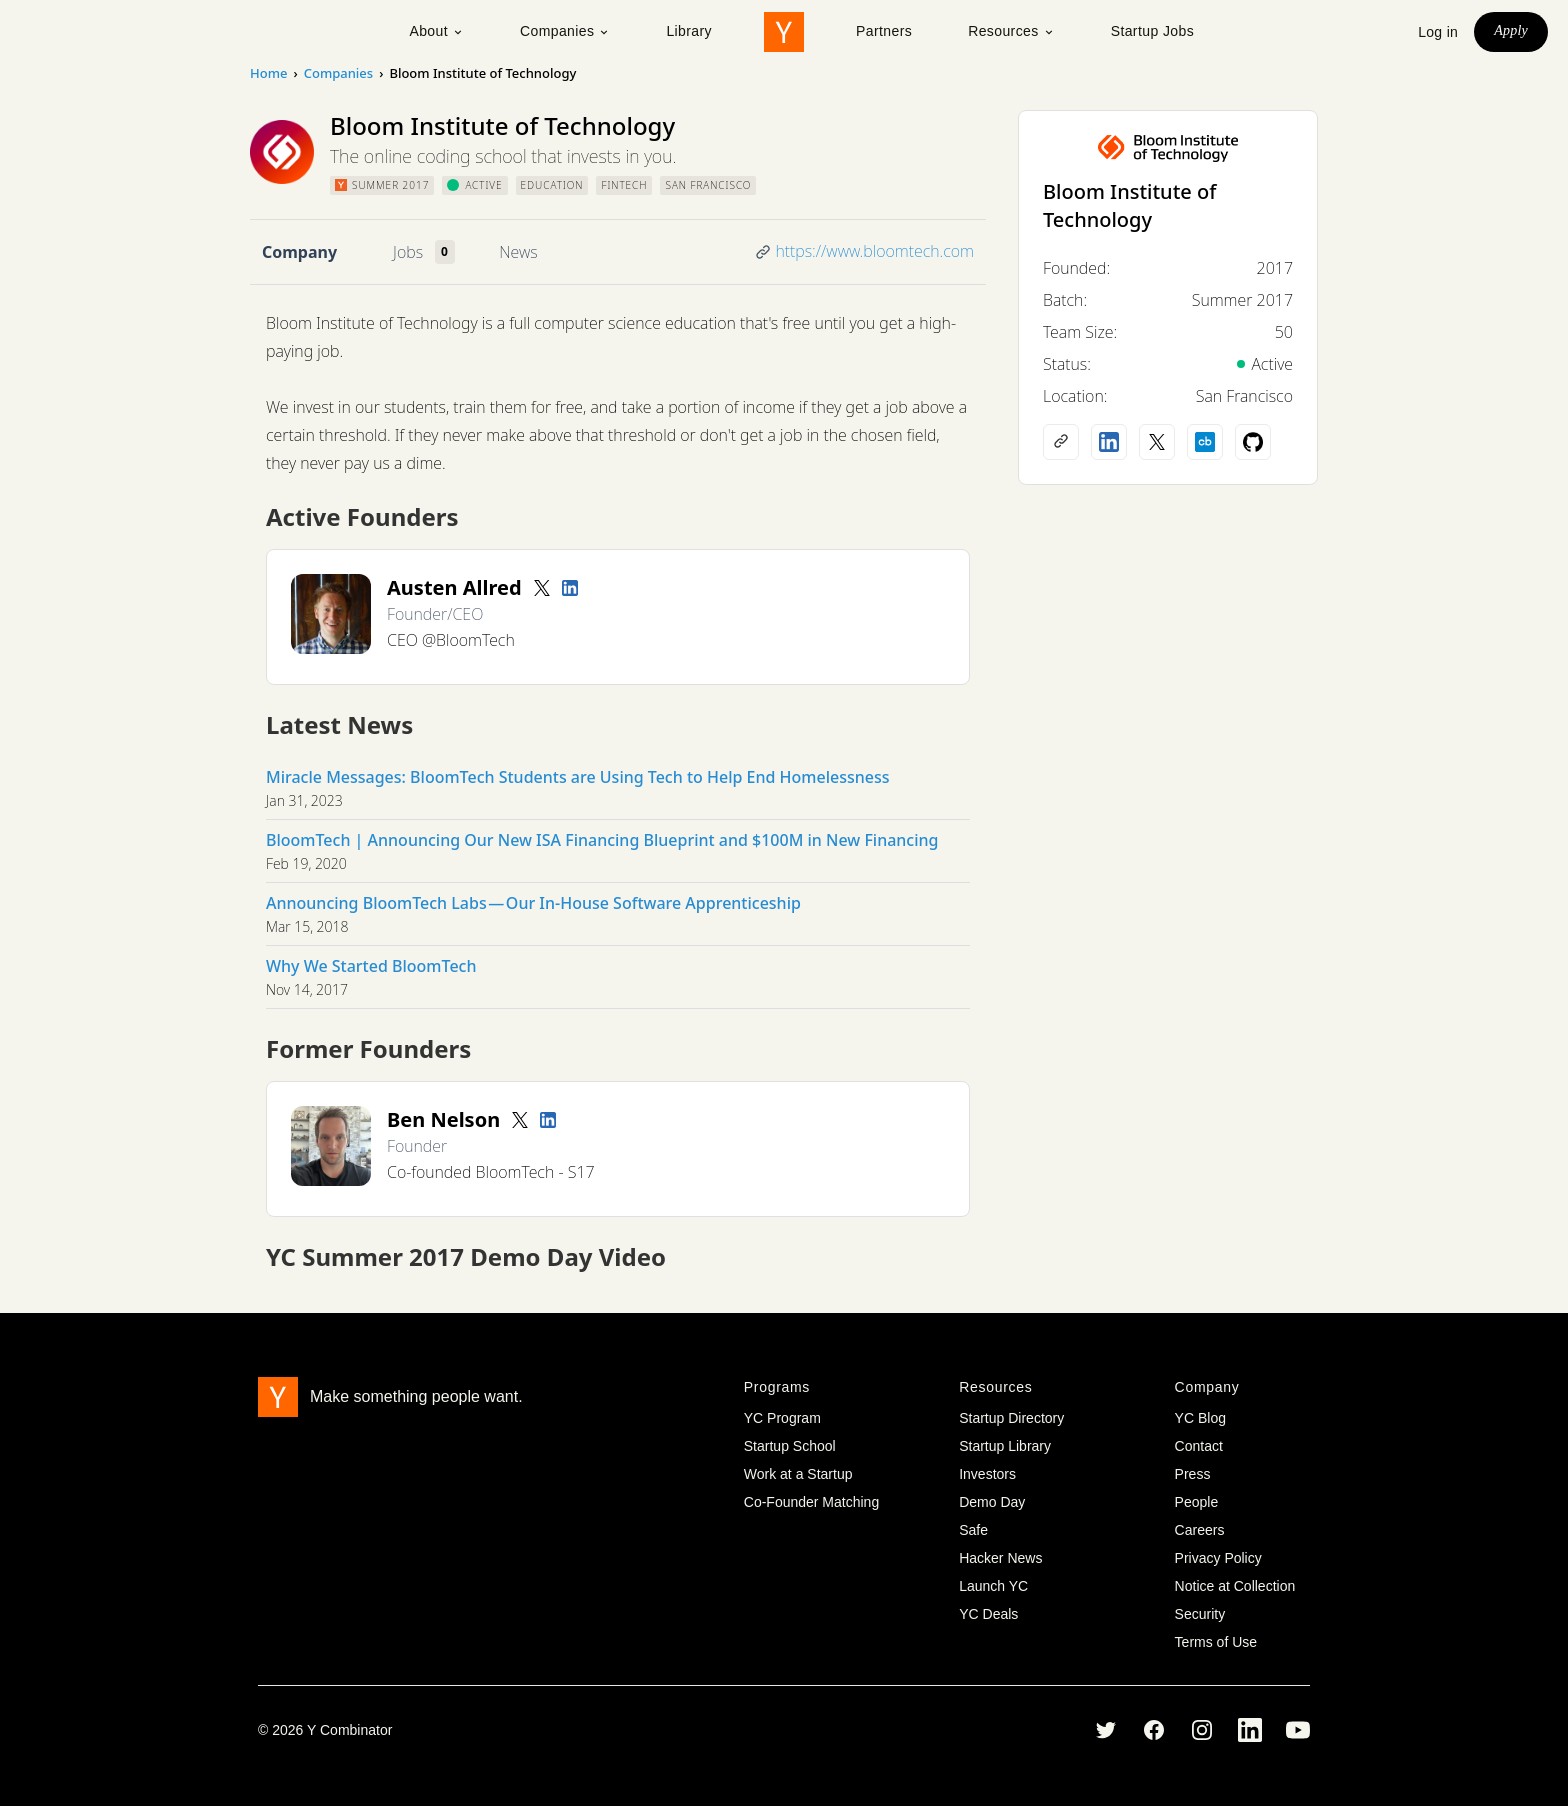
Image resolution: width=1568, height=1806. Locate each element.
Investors (987, 1474)
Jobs (408, 252)
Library (689, 31)
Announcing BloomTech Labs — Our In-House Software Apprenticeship (533, 903)
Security (1200, 1614)
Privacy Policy (1218, 1558)
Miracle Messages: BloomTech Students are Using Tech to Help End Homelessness (577, 777)
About (436, 31)
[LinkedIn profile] (570, 588)
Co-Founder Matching (811, 1502)
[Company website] (1061, 442)
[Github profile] (1253, 442)
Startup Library (1005, 1446)
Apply (1511, 30)
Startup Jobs (1152, 31)
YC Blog (1200, 1418)
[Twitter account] (542, 588)
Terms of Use (1216, 1642)
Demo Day (992, 1502)
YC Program (782, 1418)
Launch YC (993, 1586)
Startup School (790, 1446)
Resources (1011, 31)
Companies (565, 31)
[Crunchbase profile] (1205, 442)
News (518, 252)
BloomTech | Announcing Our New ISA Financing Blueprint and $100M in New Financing (602, 840)
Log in (1438, 32)
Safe (973, 1530)
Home (268, 73)
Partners (884, 31)
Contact (1199, 1446)
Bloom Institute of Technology (1129, 205)
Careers (1200, 1530)
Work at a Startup (798, 1474)
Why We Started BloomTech (371, 966)
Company (299, 252)
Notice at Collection (1235, 1586)
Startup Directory (1011, 1418)
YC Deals (988, 1614)
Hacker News (1000, 1558)
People (1197, 1502)
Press (1193, 1474)
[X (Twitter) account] (1157, 442)
